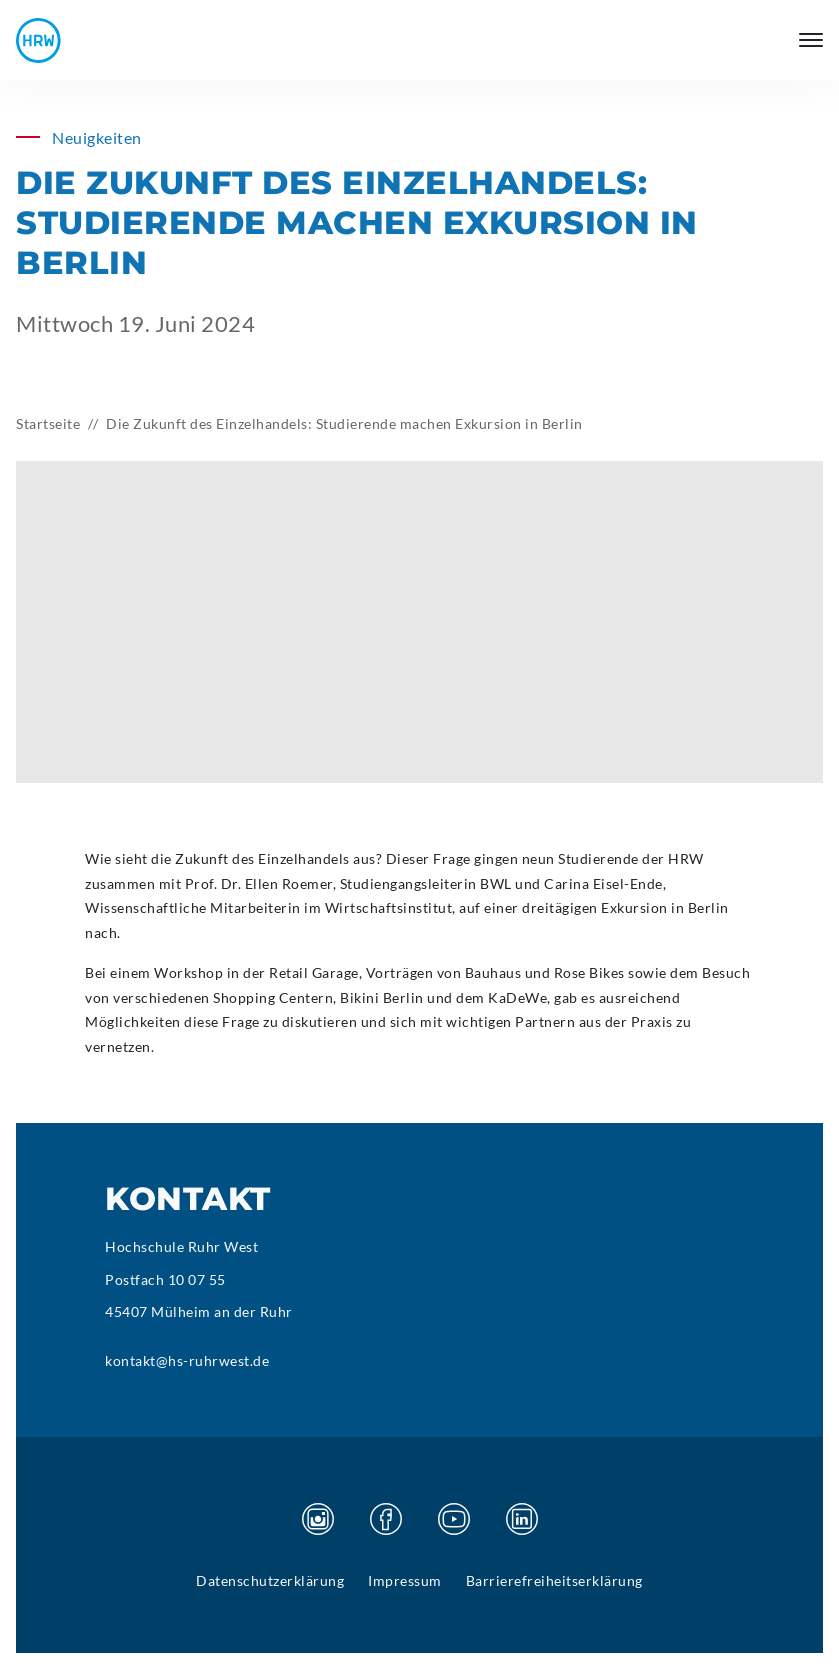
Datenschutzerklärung (270, 1580)
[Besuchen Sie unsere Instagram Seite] (318, 1519)
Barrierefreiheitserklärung (554, 1580)
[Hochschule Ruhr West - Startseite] (38, 40)
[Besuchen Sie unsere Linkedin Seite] (522, 1519)
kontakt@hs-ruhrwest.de (187, 1360)
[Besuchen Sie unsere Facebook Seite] (386, 1519)
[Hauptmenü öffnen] (811, 40)
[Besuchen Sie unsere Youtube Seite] (454, 1519)
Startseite (48, 423)
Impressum (405, 1580)
